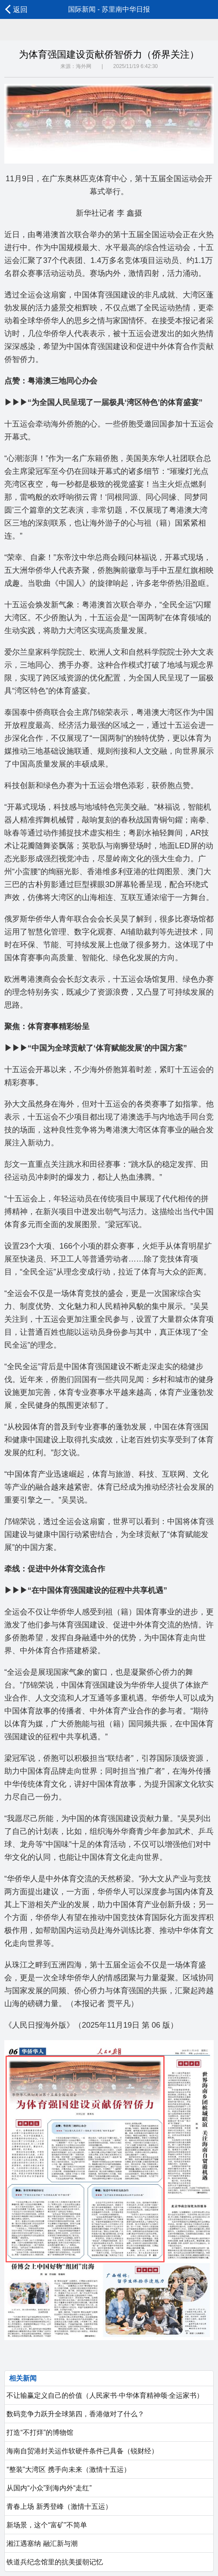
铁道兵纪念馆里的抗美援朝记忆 (54, 2562)
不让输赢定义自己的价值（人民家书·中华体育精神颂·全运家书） (104, 2395)
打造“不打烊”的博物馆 (39, 2432)
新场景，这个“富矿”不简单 (46, 2525)
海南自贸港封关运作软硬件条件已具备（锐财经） (81, 2451)
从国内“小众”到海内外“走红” (48, 2488)
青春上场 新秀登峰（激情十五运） (58, 2506)
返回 (16, 9)
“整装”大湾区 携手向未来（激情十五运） (68, 2469)
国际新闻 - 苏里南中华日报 (109, 9)
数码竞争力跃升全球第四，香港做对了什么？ (74, 2414)
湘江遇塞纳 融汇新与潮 (41, 2543)
